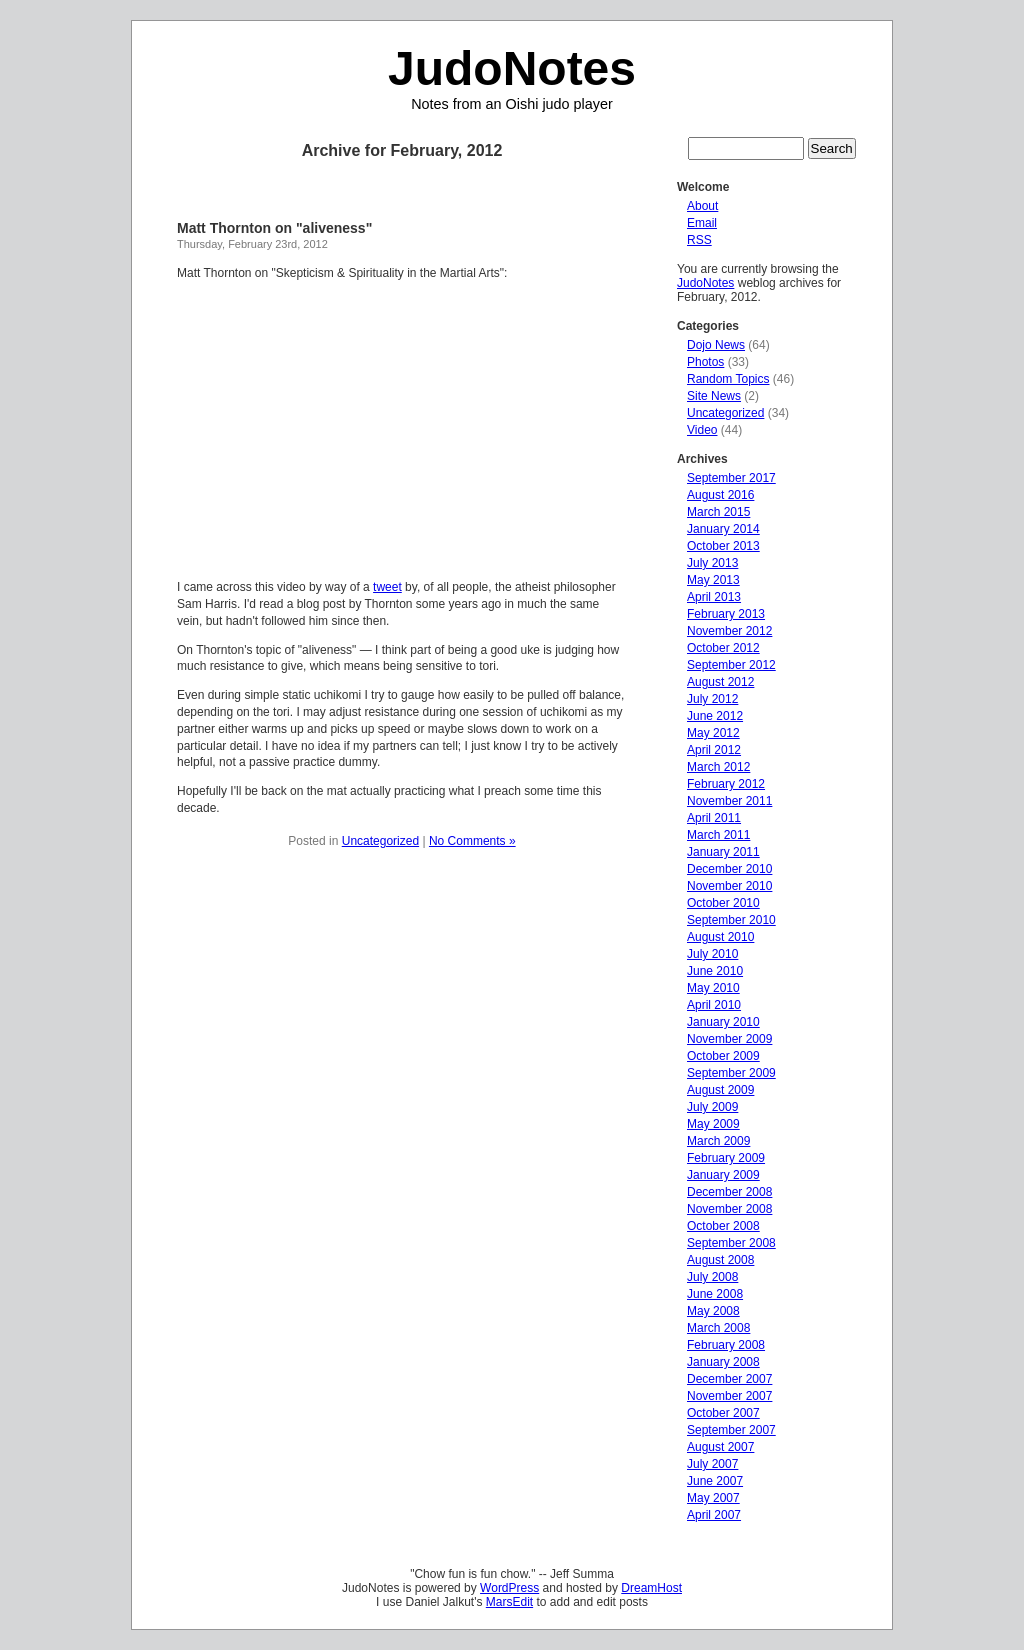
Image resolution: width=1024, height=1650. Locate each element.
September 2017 (731, 478)
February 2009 (726, 1158)
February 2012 (726, 784)
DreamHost (651, 1588)
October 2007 (723, 1413)
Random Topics (728, 379)
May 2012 (713, 733)
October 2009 (723, 1056)
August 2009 (720, 1090)
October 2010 (723, 903)
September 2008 (731, 1243)
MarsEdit (509, 1602)
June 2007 (715, 1481)
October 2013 (723, 546)
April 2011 (714, 818)
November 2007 (729, 1396)
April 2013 (714, 597)
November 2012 (729, 631)
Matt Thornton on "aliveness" (274, 228)
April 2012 (714, 750)
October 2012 (723, 648)
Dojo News (716, 345)
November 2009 (729, 1039)
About (702, 206)
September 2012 (731, 665)
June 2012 (715, 716)
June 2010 (715, 971)
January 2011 (723, 852)
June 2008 (715, 1294)
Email (702, 223)
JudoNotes (512, 68)
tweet (387, 587)
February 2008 (726, 1345)
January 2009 (723, 1175)
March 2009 (718, 1141)
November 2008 (729, 1209)
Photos (705, 362)
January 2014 (723, 529)
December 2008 (729, 1192)
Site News (714, 396)
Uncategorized (380, 841)
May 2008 (713, 1311)
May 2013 (713, 580)
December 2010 (729, 869)
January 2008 (723, 1362)
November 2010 (729, 886)
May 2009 (713, 1124)
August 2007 (720, 1447)
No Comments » (472, 841)
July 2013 (712, 563)
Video (702, 430)
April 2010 (714, 1005)
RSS (699, 240)
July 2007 (712, 1464)
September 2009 (731, 1073)
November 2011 (729, 801)
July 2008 (712, 1277)
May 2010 (713, 988)
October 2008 (723, 1226)
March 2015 (718, 512)
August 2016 (720, 495)
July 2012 (712, 699)
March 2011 (718, 835)
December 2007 (729, 1379)
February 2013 (726, 614)
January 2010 (723, 1022)
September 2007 (731, 1430)
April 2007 (714, 1515)
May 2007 (713, 1498)
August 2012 (720, 682)
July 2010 (712, 954)
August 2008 (720, 1260)
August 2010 (720, 937)
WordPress (509, 1588)
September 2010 (731, 920)
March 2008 (718, 1328)
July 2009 (712, 1107)
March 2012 (718, 767)
